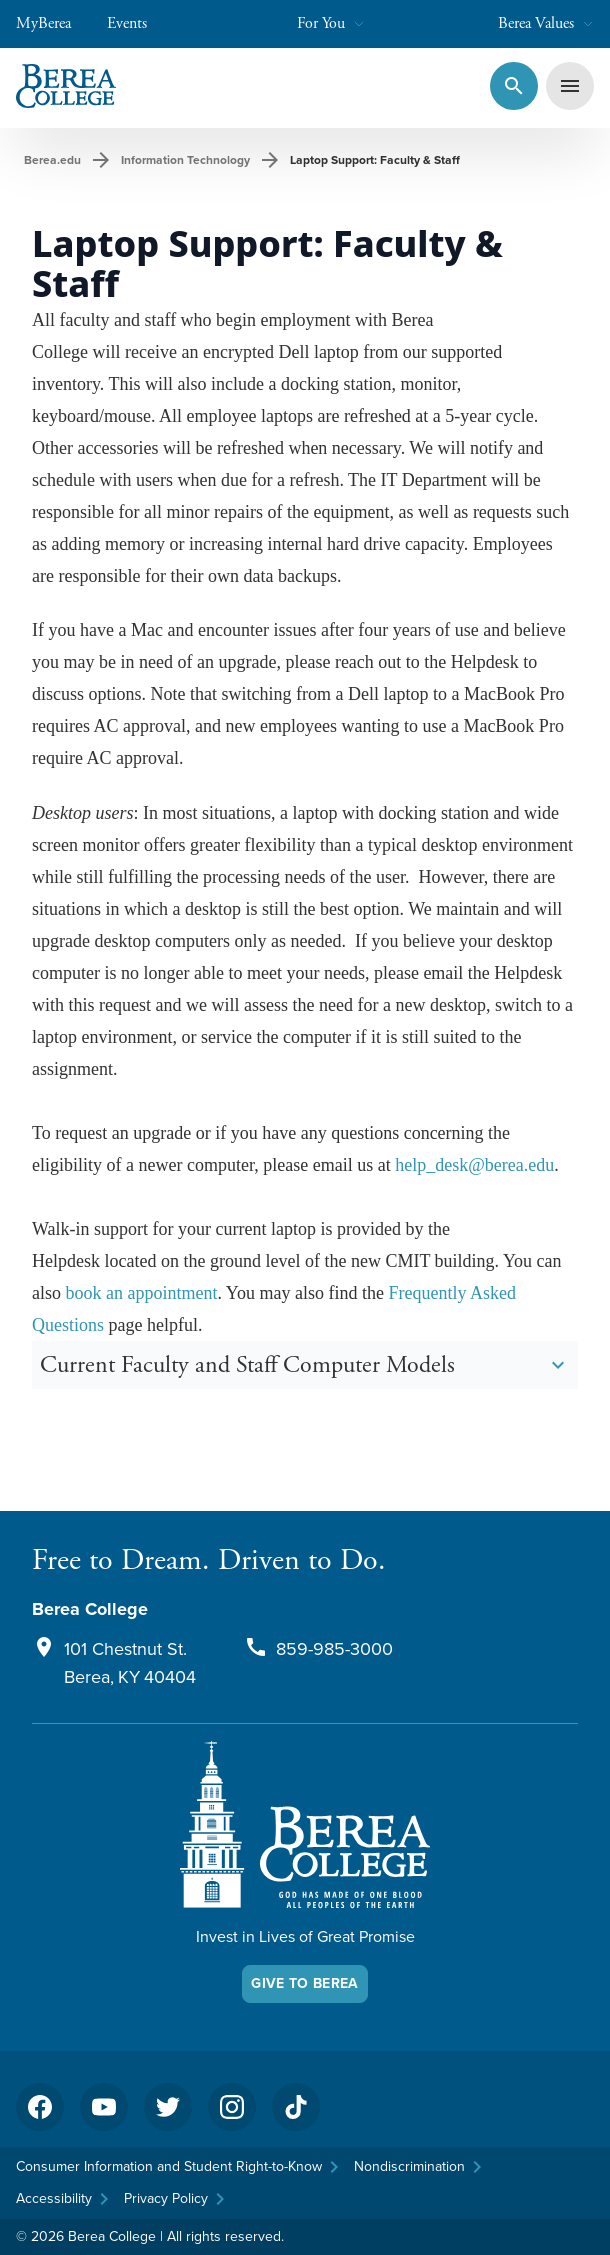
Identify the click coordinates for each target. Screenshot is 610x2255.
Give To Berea (305, 1983)
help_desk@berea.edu (474, 1165)
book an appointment (142, 1293)
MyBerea (53, 23)
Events (137, 23)
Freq (404, 1293)
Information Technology (185, 160)
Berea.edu (52, 160)
